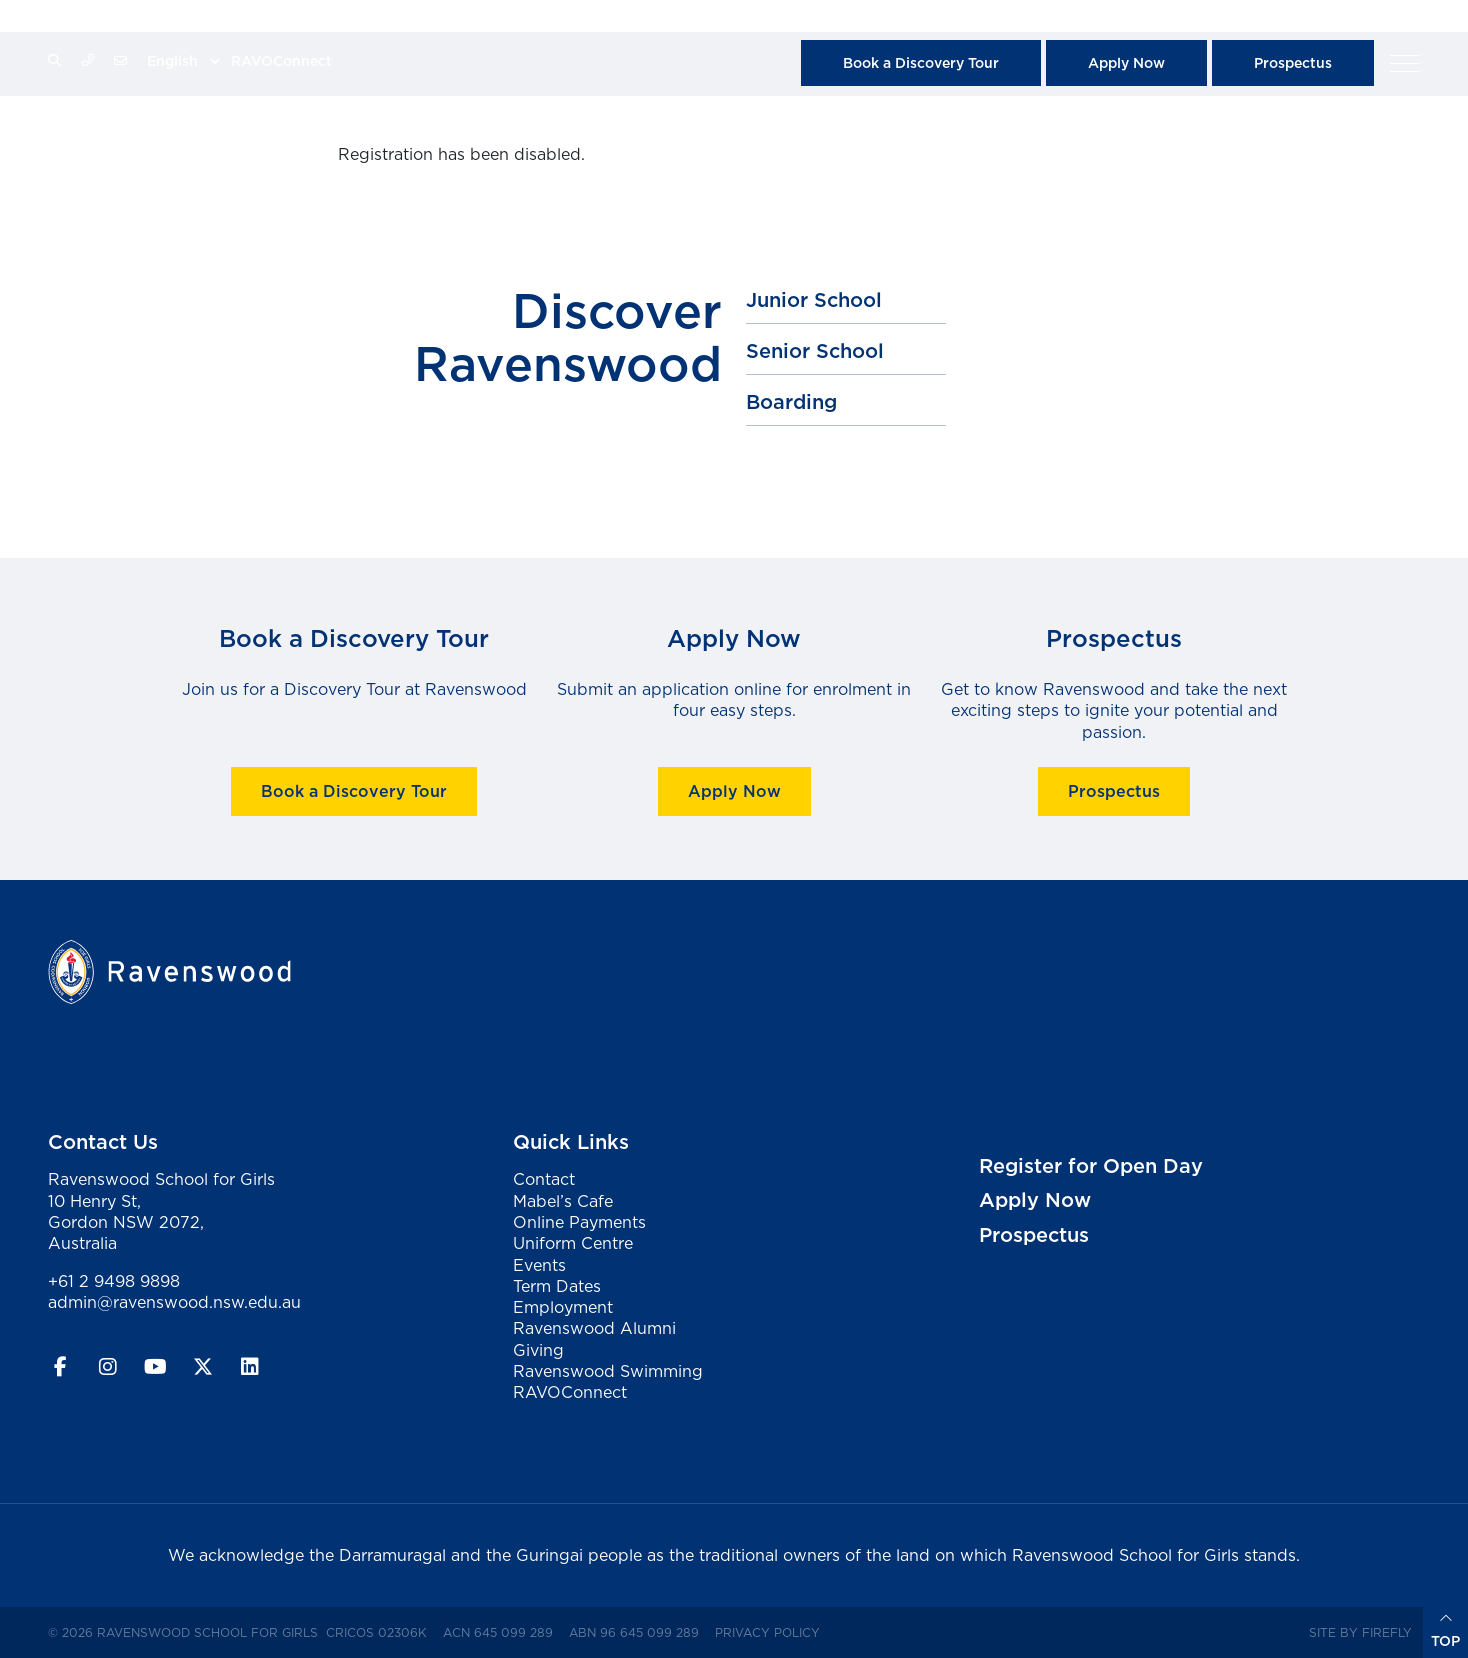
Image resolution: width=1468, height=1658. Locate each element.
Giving (538, 1350)
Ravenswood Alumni (594, 1328)
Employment (563, 1307)
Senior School (815, 351)
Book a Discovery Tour (921, 63)
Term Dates (557, 1286)
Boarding (791, 402)
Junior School (814, 300)
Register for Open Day (1091, 1166)
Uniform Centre (573, 1243)
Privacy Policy (771, 1632)
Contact (544, 1179)
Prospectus (1293, 63)
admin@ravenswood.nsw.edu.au (174, 1302)
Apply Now (1126, 63)
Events (539, 1265)
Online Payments (579, 1222)
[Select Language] (183, 61)
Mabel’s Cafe (563, 1201)
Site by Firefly (1360, 1632)
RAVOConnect (281, 61)
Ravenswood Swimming (608, 1371)
